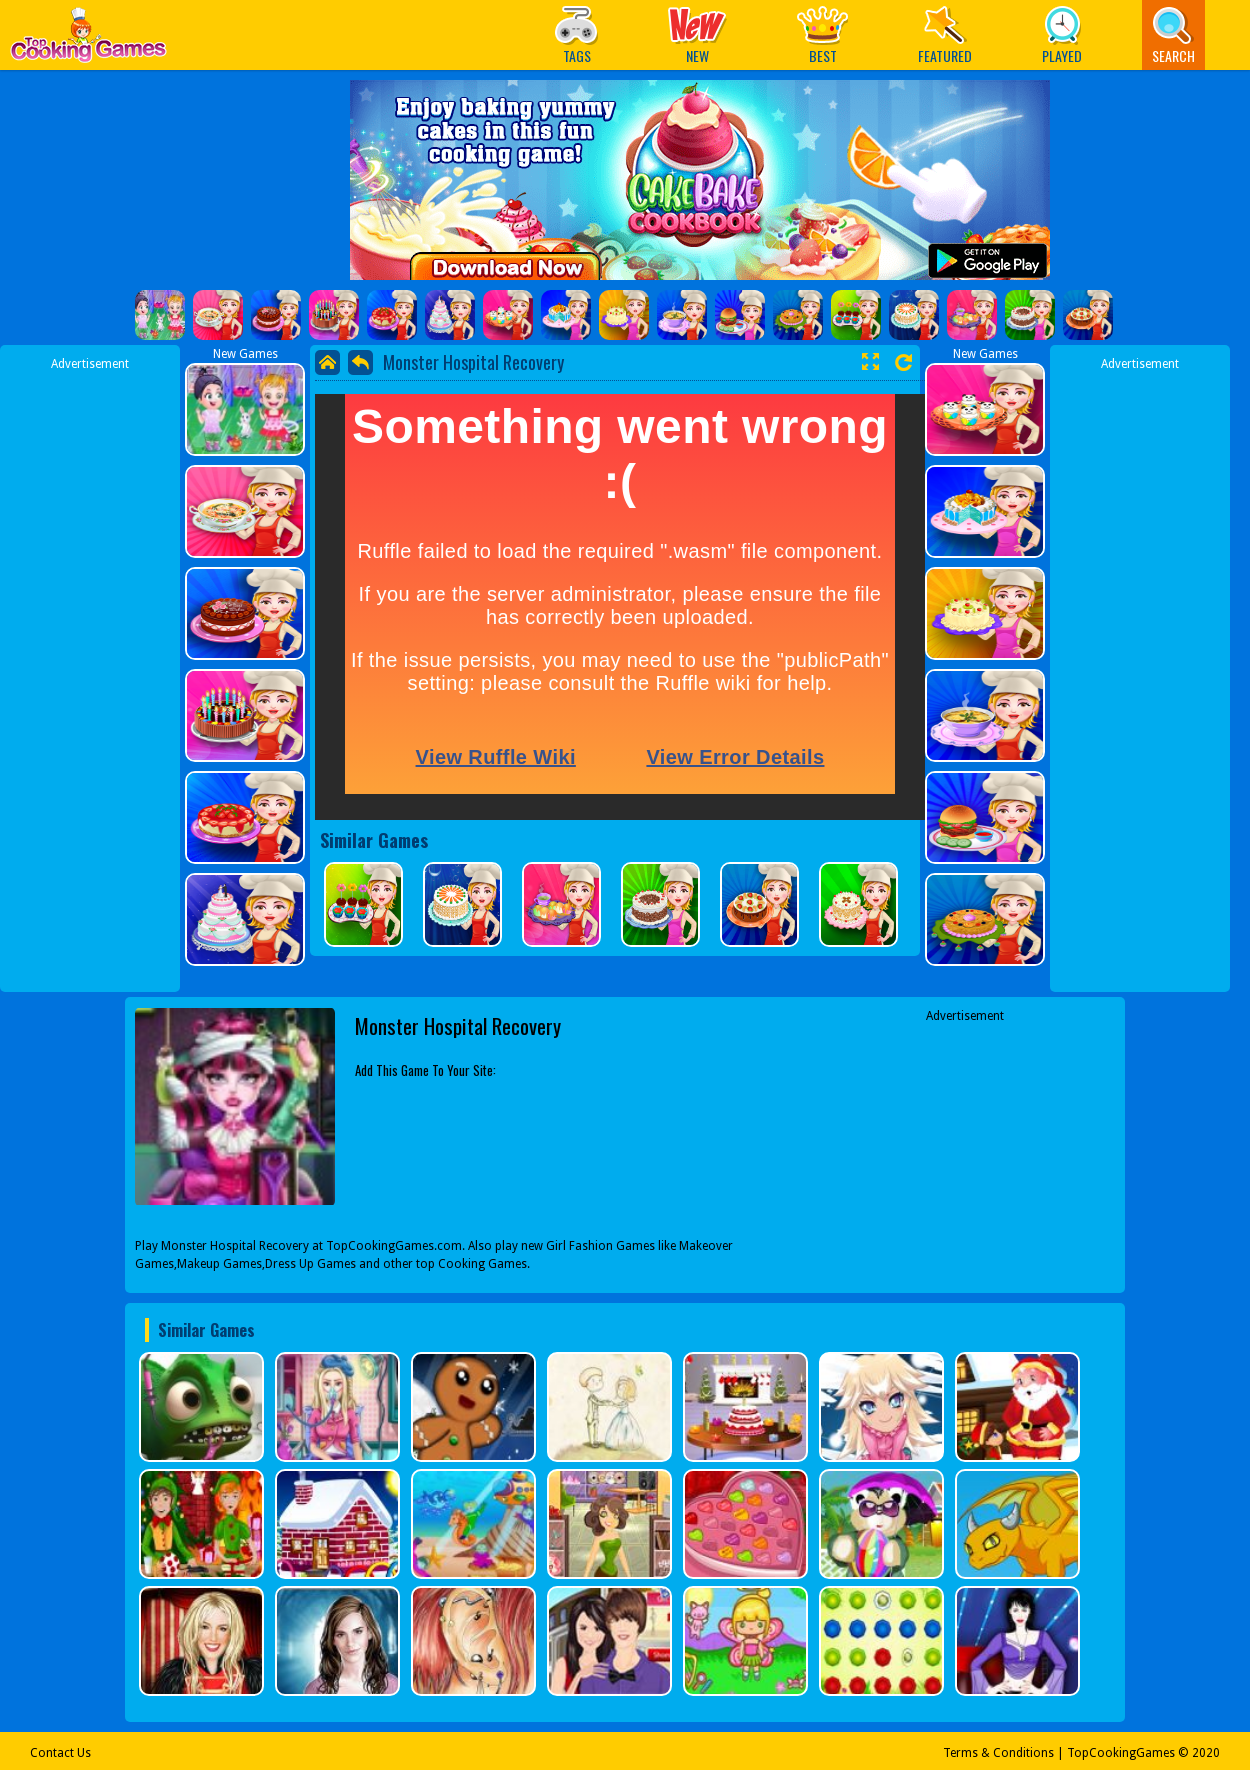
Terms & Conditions (998, 1753)
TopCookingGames (1121, 1753)
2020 (1206, 1753)
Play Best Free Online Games (88, 40)
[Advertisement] (90, 673)
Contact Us (60, 1753)
